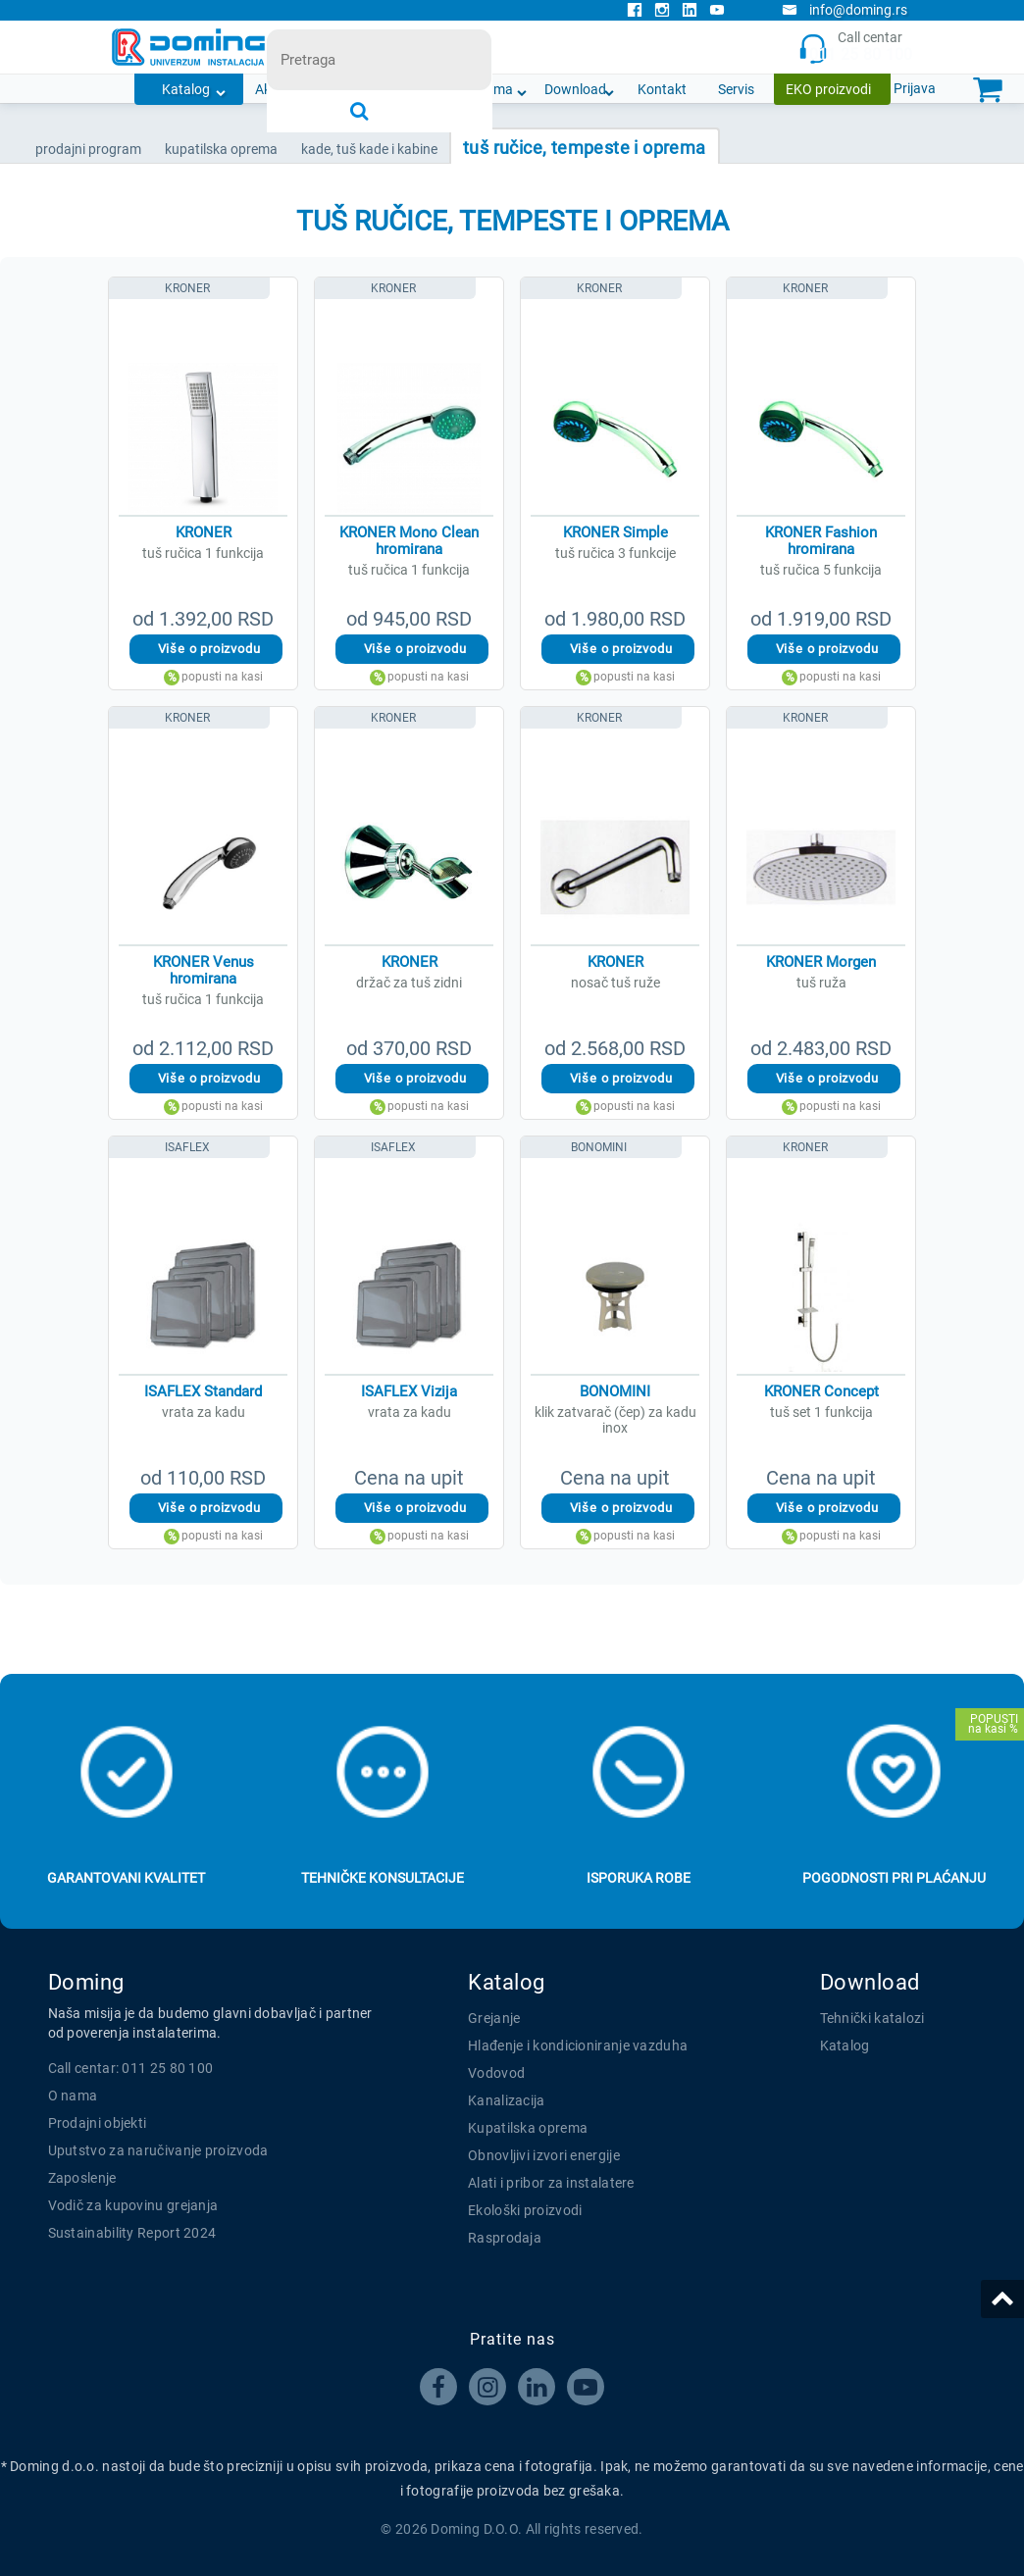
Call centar (856, 47)
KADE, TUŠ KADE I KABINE (369, 149)
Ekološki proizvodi (525, 2210)
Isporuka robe (639, 1878)
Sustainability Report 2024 (132, 2233)
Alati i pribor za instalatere (551, 2183)
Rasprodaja (504, 2238)
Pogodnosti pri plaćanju (894, 1878)
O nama (489, 89)
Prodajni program (88, 149)
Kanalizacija (506, 2100)
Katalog (186, 89)
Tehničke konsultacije (382, 1878)
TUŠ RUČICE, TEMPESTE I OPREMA (584, 147)
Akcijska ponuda (305, 89)
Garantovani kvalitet (126, 1878)
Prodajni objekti (97, 2123)
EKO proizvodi (828, 89)
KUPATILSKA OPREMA (221, 149)
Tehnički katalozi (872, 2018)
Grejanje (494, 2018)
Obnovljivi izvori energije (544, 2155)
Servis (736, 89)
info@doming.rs (844, 10)
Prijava (915, 88)
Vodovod (496, 2073)
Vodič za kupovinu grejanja (133, 2205)
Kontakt (662, 89)
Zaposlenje (82, 2178)
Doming (86, 1982)
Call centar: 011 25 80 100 (131, 2068)
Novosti (410, 89)
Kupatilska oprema (528, 2128)
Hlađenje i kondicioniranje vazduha (578, 2045)
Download (575, 89)
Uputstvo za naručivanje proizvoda (158, 2150)
